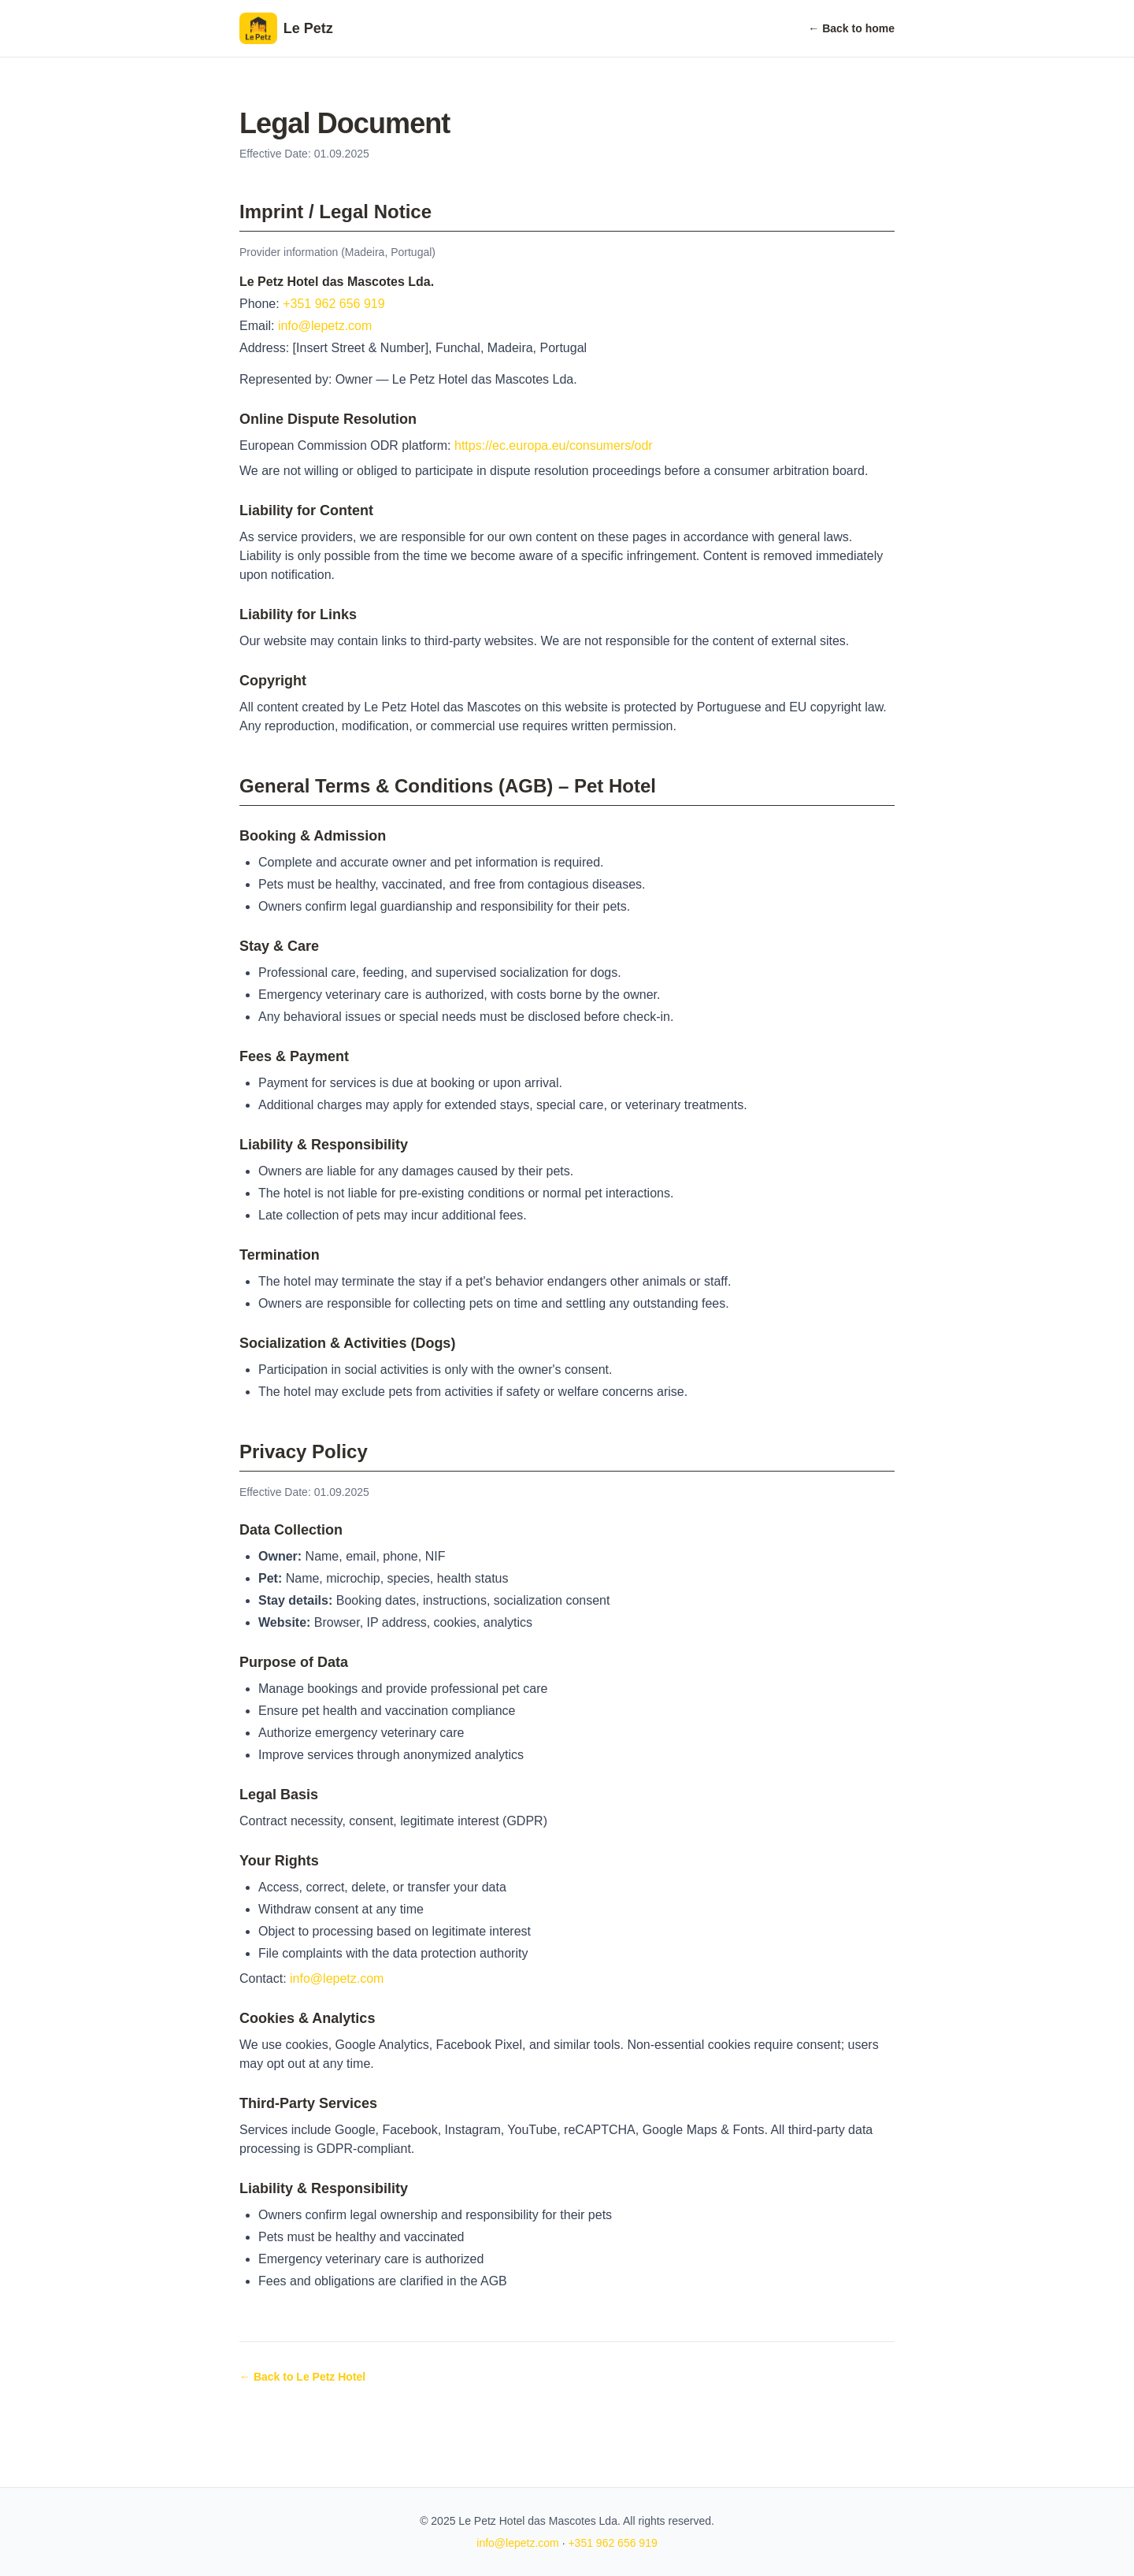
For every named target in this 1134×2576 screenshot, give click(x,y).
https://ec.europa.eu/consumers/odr (553, 445)
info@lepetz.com (325, 325)
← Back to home (851, 28)
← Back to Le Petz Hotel (302, 2376)
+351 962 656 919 (333, 303)
